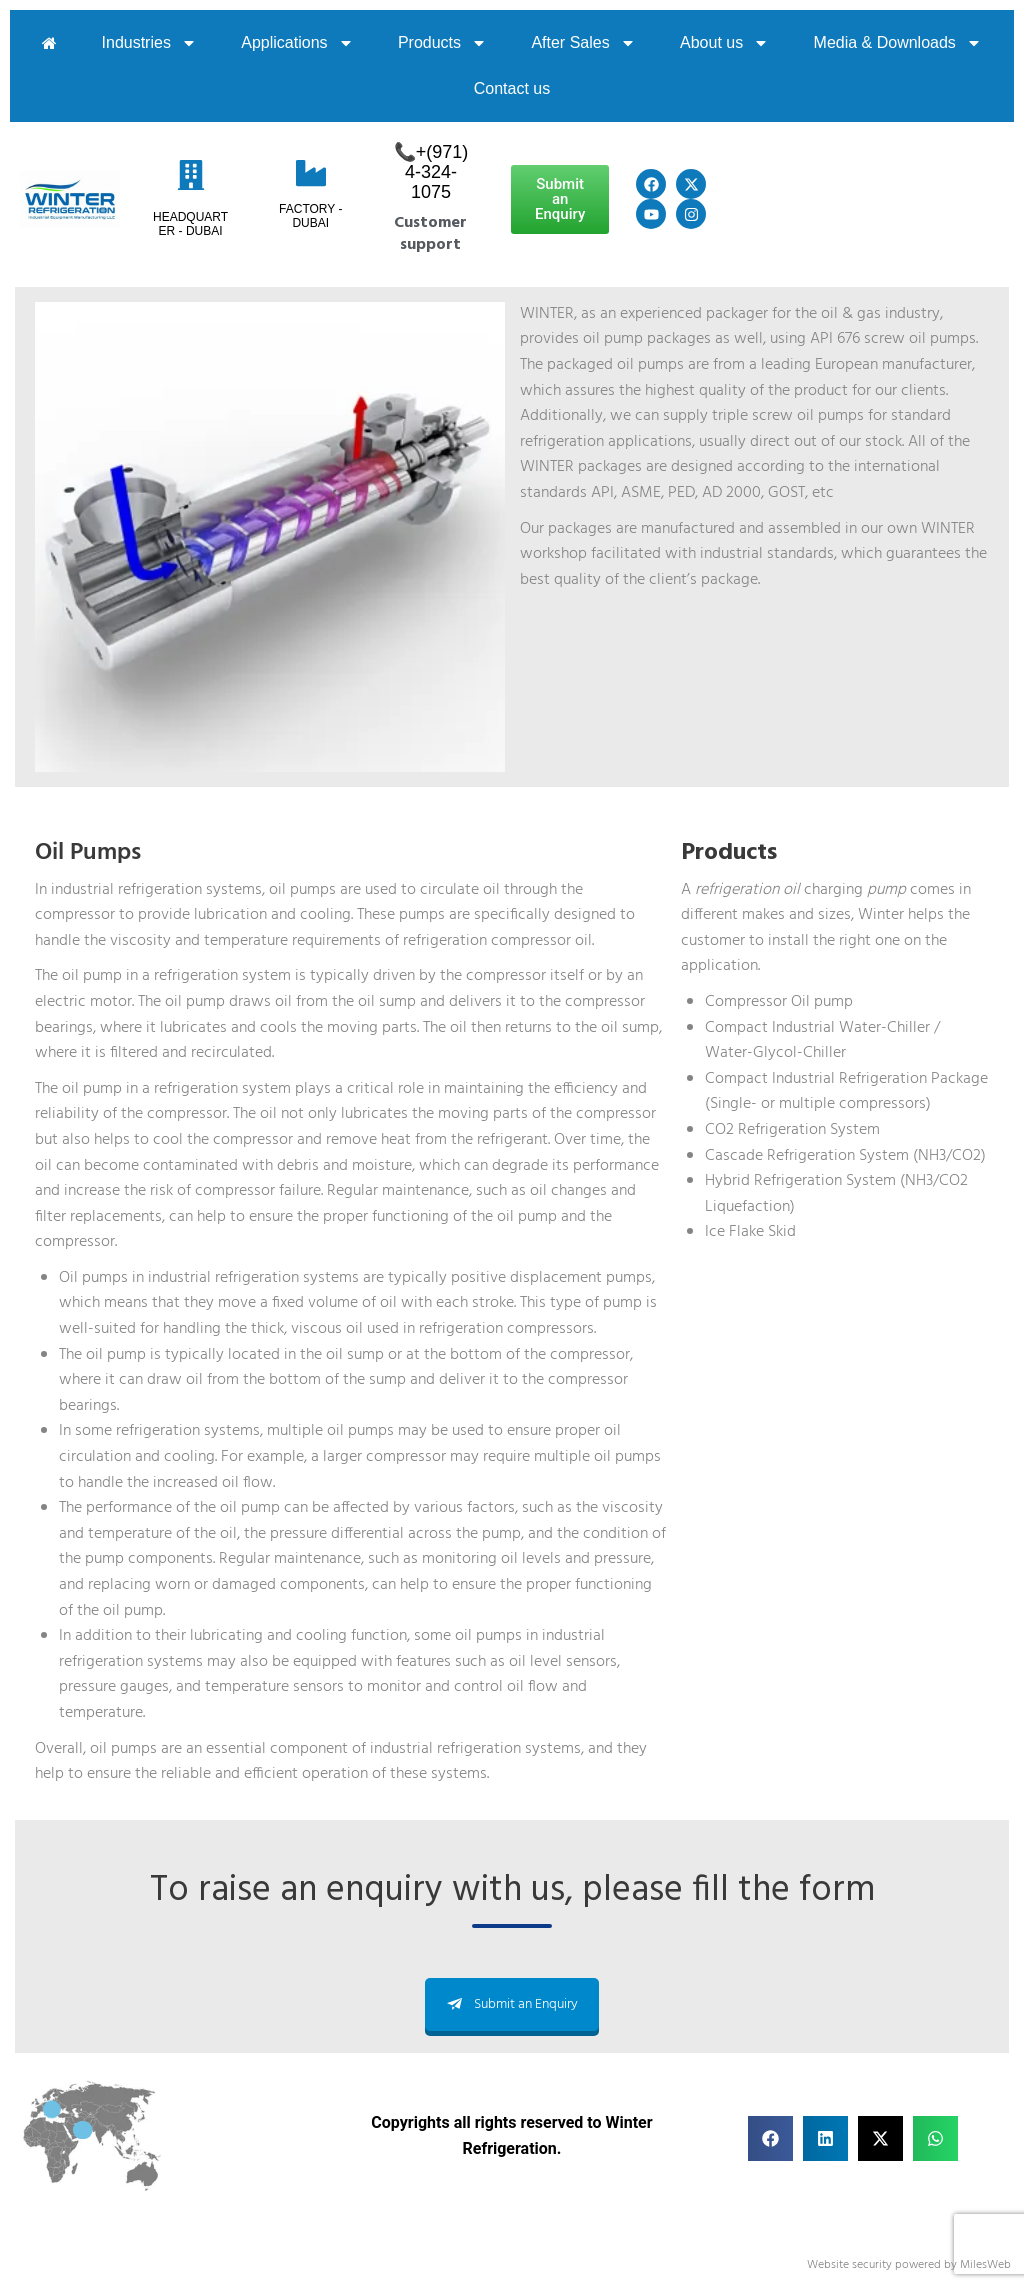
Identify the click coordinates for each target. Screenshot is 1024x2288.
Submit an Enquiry (512, 2004)
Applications (297, 43)
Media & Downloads (898, 43)
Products (442, 43)
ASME (641, 493)
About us (724, 43)
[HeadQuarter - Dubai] (191, 175)
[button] (770, 2138)
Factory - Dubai (310, 216)
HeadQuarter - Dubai (190, 224)
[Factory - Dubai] (311, 173)
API (602, 493)
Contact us (512, 88)
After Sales (583, 43)
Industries (149, 43)
